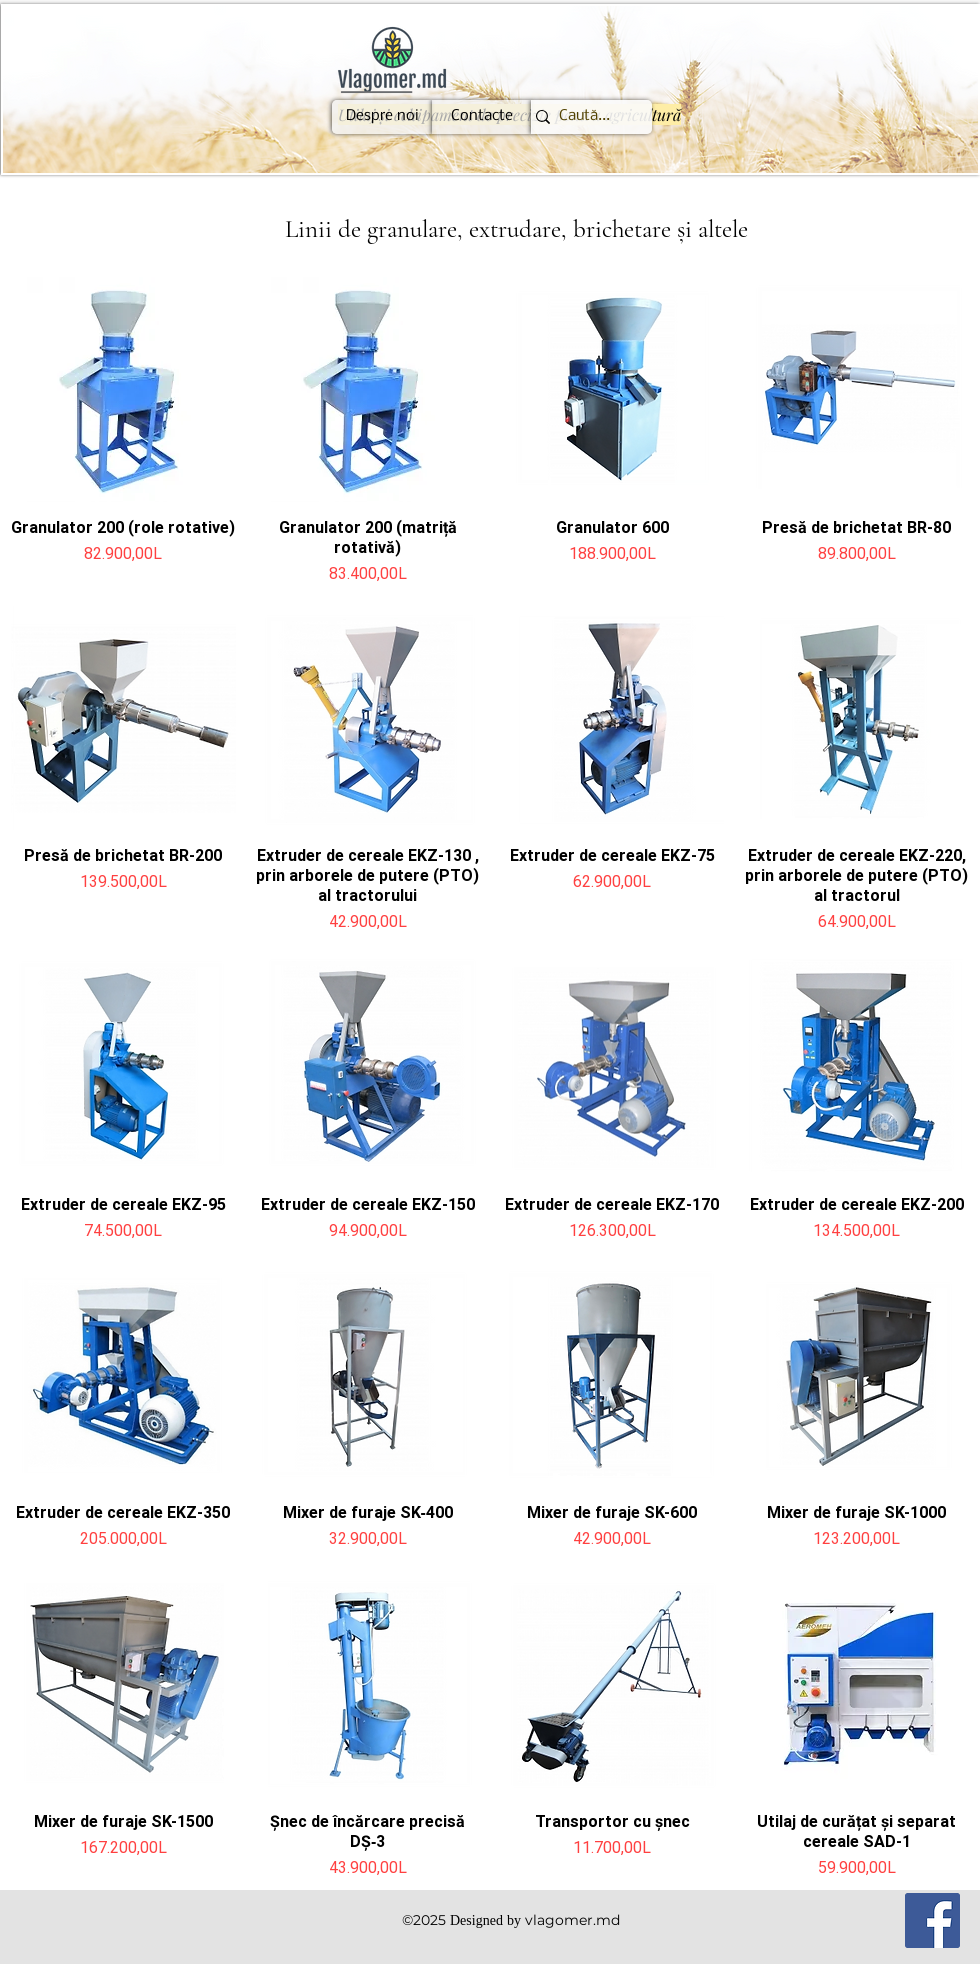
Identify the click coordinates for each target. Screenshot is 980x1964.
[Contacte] (482, 117)
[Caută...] (584, 117)
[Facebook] (932, 1920)
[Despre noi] (382, 117)
